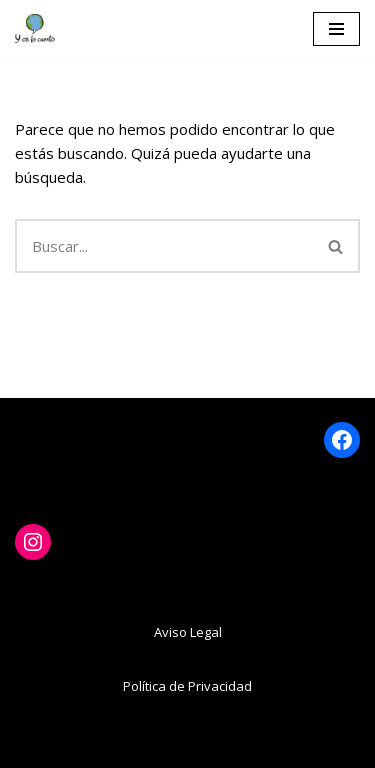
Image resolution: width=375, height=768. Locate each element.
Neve (75, 748)
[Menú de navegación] (336, 29)
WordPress (278, 748)
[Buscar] (164, 246)
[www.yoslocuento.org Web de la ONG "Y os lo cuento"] (35, 28)
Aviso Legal (188, 632)
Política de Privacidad (187, 686)
